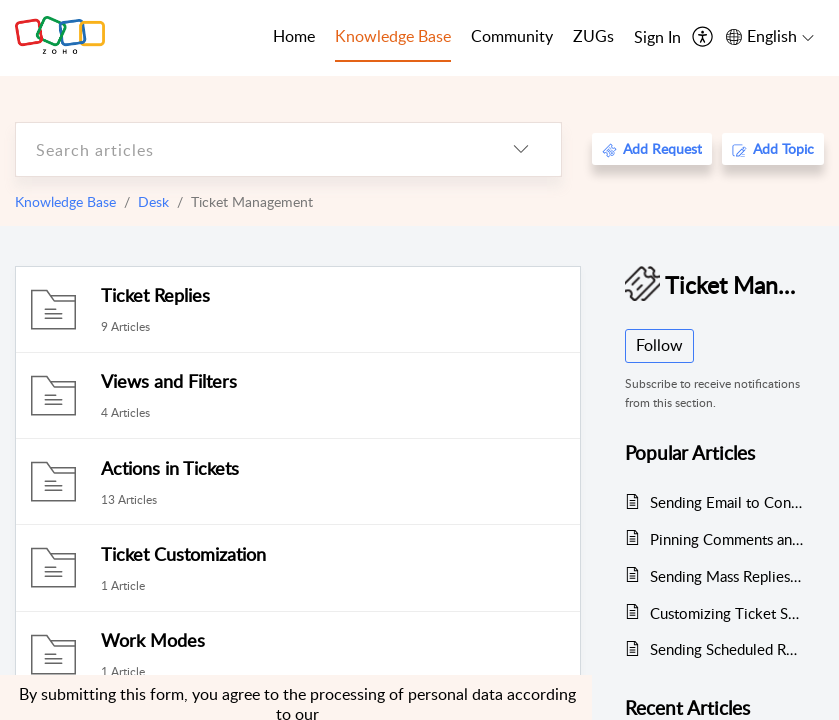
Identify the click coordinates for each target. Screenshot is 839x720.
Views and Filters (169, 381)
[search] (248, 149)
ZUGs (593, 36)
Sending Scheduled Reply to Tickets (727, 649)
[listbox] (521, 149)
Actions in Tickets (170, 468)
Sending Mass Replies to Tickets (727, 576)
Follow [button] (659, 345)
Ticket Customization (183, 554)
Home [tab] (294, 36)
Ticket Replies (155, 295)
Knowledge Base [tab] (393, 36)
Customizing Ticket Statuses (727, 613)
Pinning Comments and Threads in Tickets (727, 539)
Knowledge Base (65, 201)
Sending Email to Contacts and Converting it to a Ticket (727, 502)
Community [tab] (512, 36)
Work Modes (153, 640)
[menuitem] (657, 38)
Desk (153, 201)
